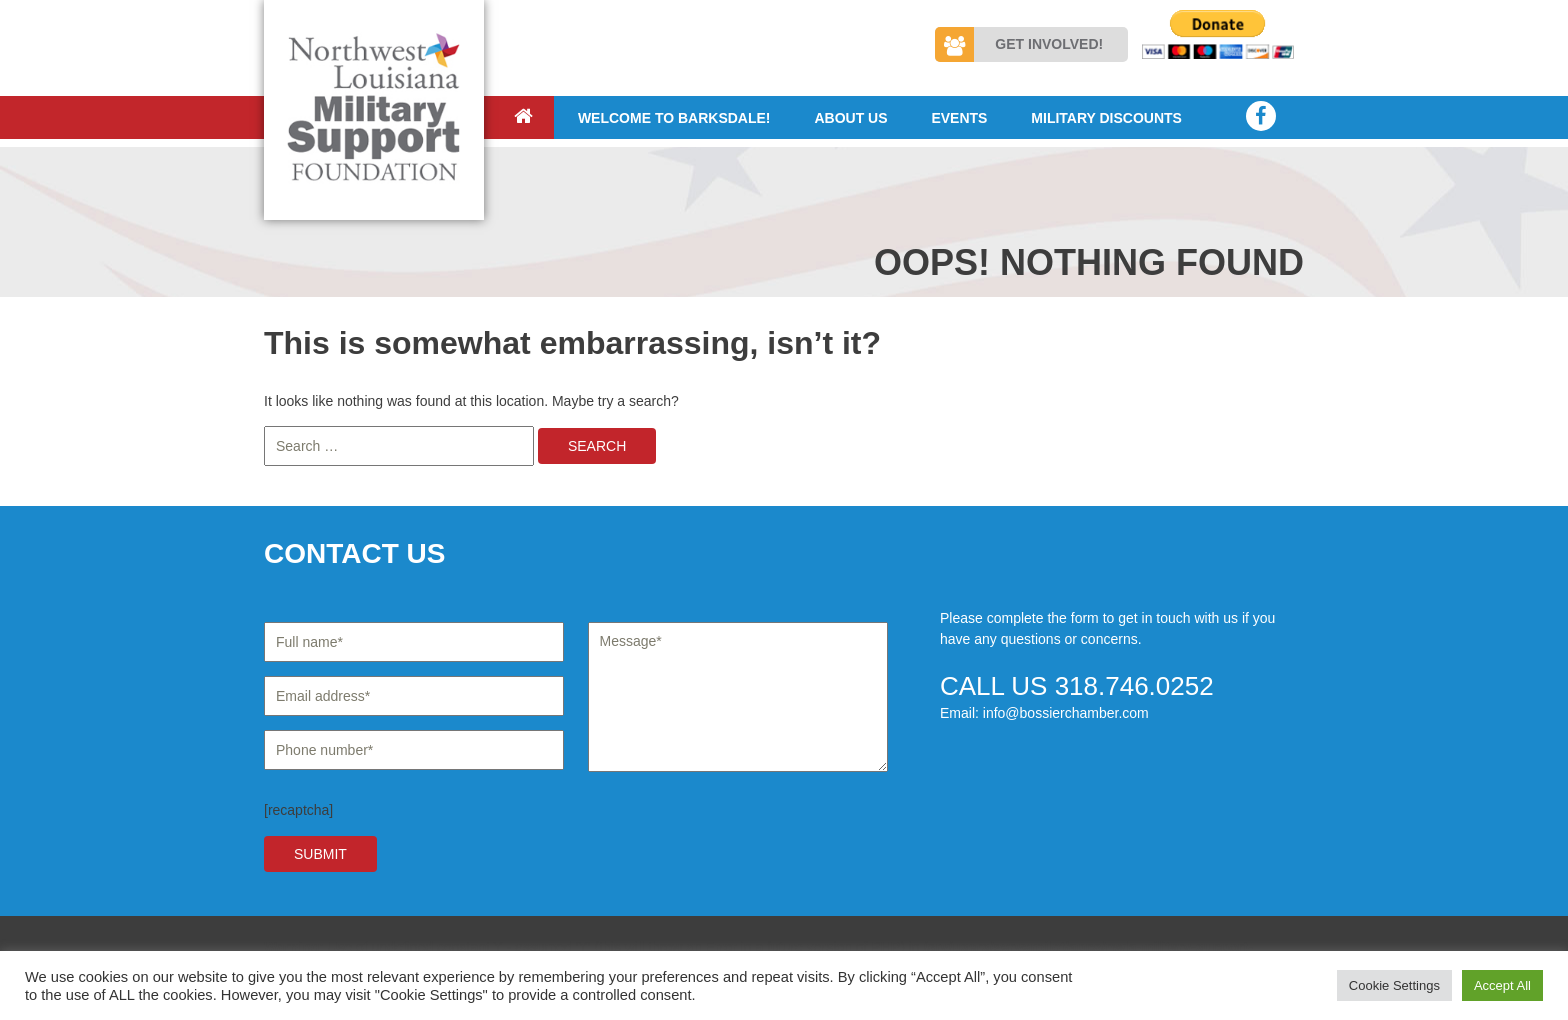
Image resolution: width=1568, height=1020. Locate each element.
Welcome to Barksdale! (674, 118)
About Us (850, 118)
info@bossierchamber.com (1066, 713)
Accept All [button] (1502, 985)
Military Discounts (1106, 118)
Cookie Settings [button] (1394, 985)
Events (959, 118)
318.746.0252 (1134, 686)
